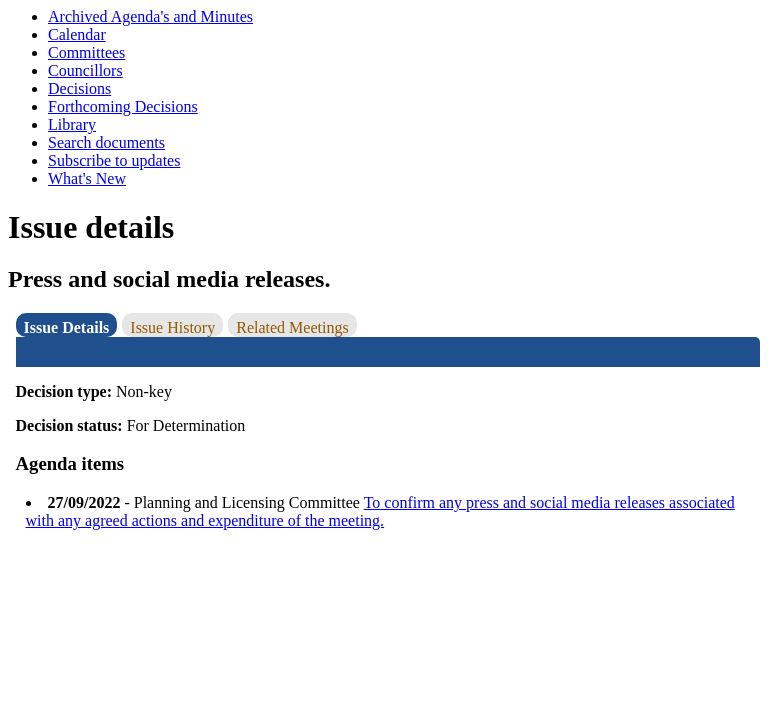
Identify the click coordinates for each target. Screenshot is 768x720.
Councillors (85, 70)
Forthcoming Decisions (123, 106)
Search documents (106, 142)
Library (72, 124)
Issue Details (67, 327)
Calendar (77, 34)
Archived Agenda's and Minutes (150, 16)
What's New (87, 178)
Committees (86, 52)
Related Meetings (292, 327)
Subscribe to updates (114, 160)
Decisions (79, 88)
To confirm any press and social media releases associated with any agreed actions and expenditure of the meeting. (380, 511)
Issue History (172, 327)
